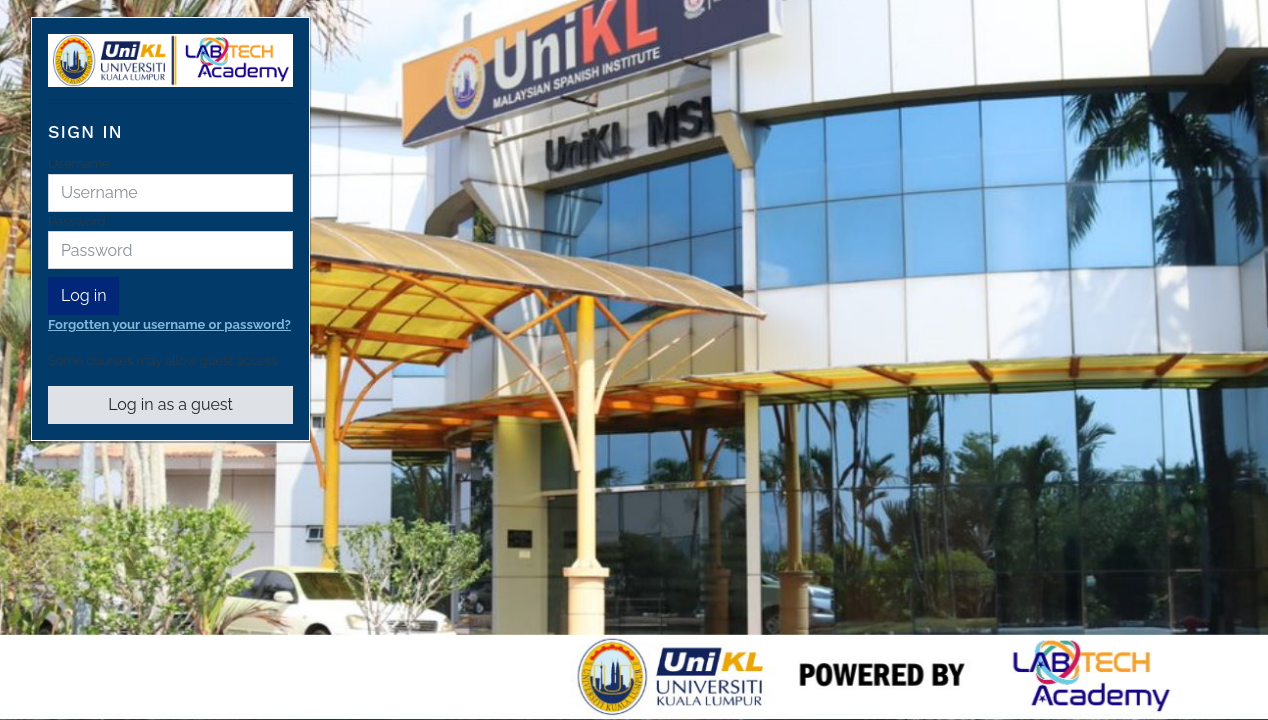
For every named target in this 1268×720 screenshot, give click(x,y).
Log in (83, 295)
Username (79, 163)
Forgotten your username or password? (169, 324)
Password (76, 221)
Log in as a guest (170, 404)
